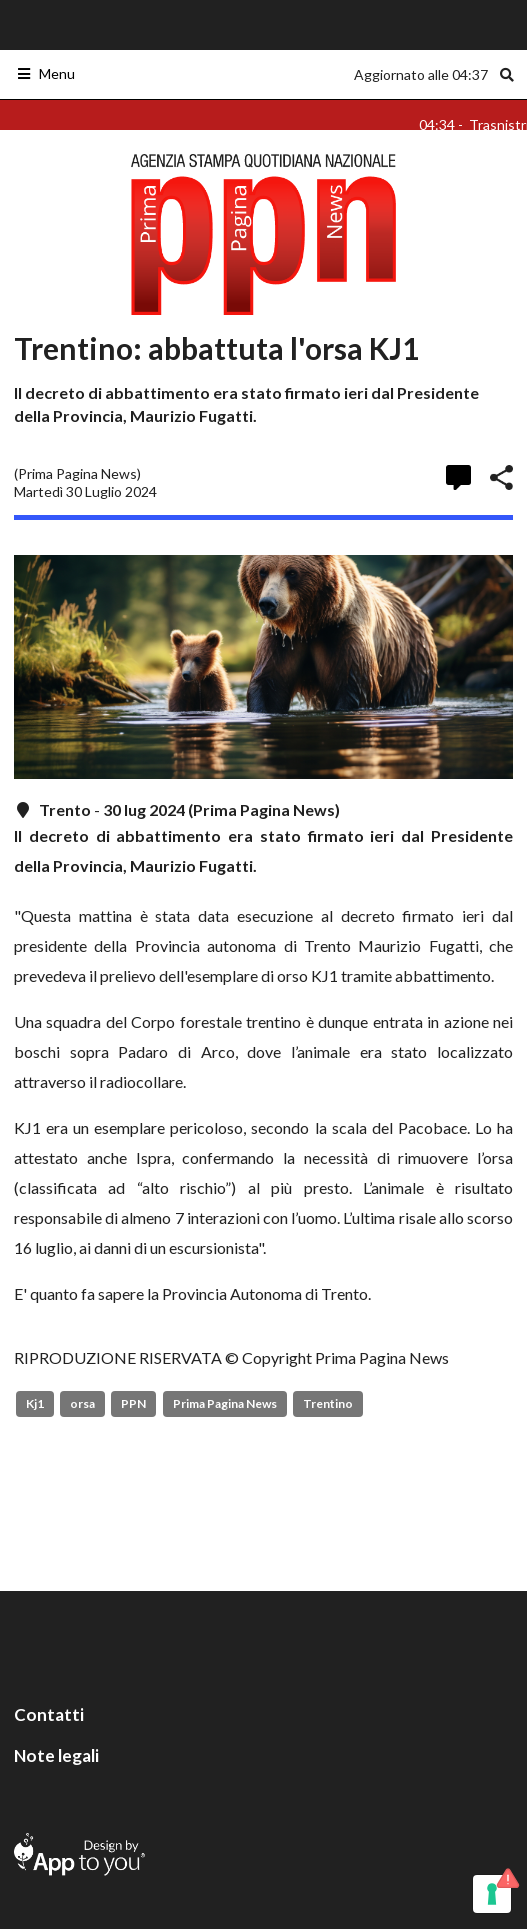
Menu (45, 73)
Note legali (56, 1755)
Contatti (49, 1714)
